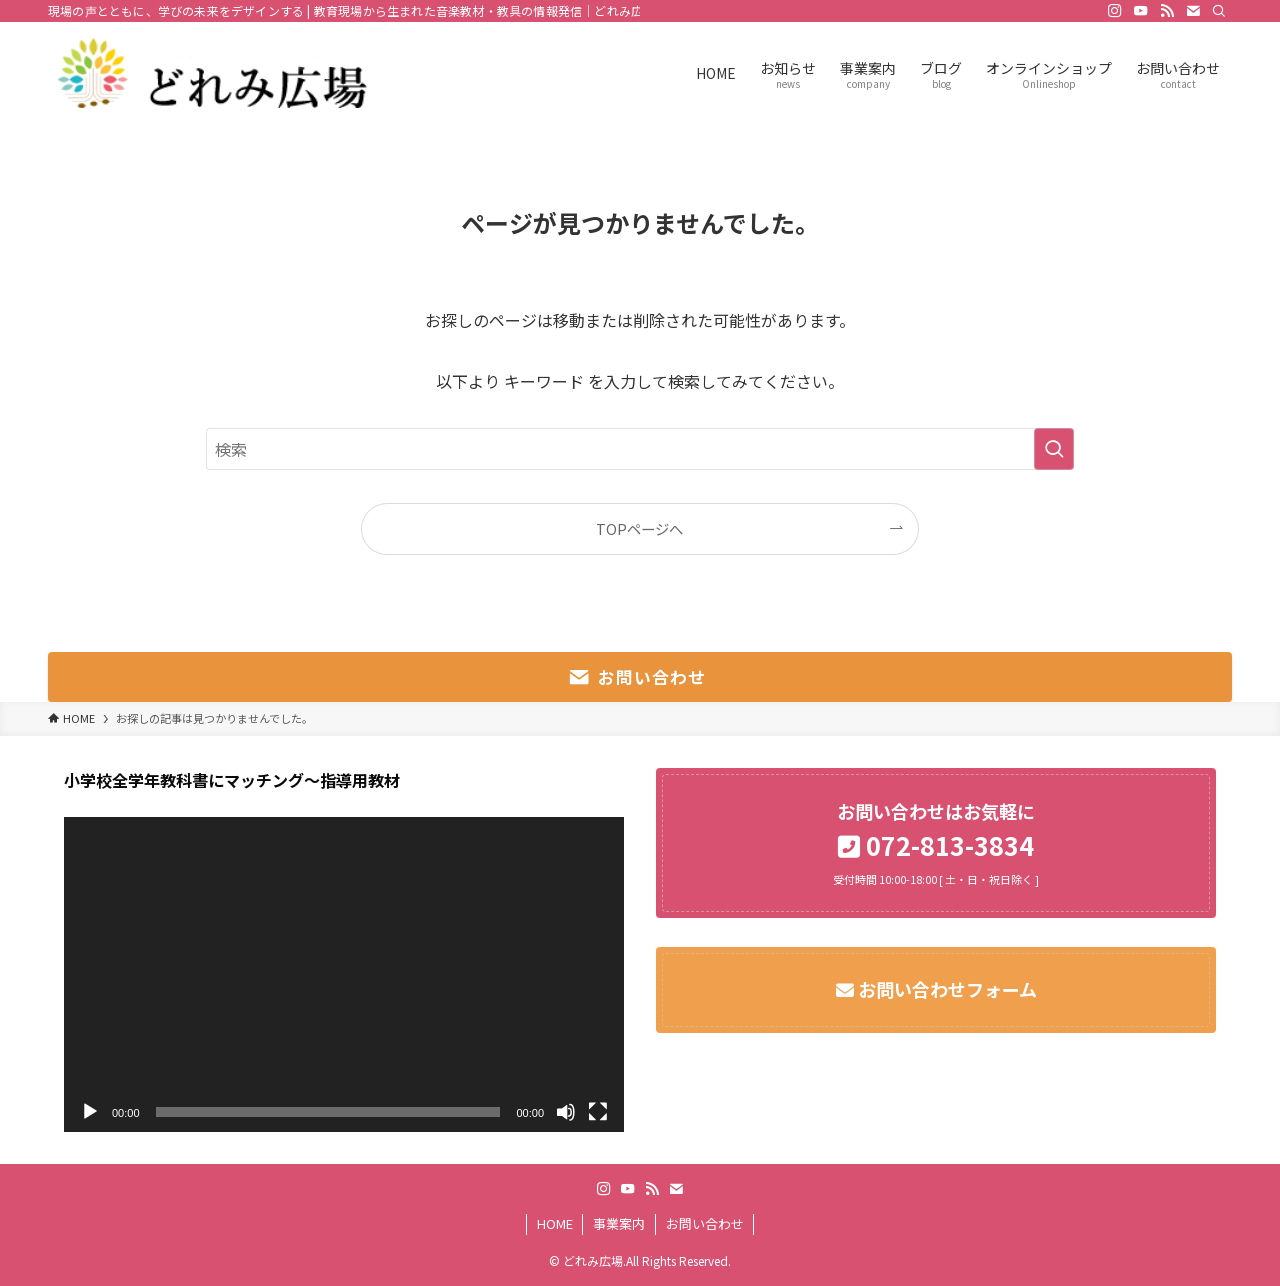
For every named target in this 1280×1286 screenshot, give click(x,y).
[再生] (90, 1112)
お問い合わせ (705, 1223)
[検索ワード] (640, 449)
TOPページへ (639, 528)
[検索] (1219, 11)
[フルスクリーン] (598, 1112)
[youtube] (1141, 11)
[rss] (1167, 11)
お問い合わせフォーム (945, 989)
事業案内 (619, 1223)
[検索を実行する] (1054, 449)
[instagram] (1115, 11)
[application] (344, 974)
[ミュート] (566, 1112)
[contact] (1193, 11)
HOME (555, 1223)
